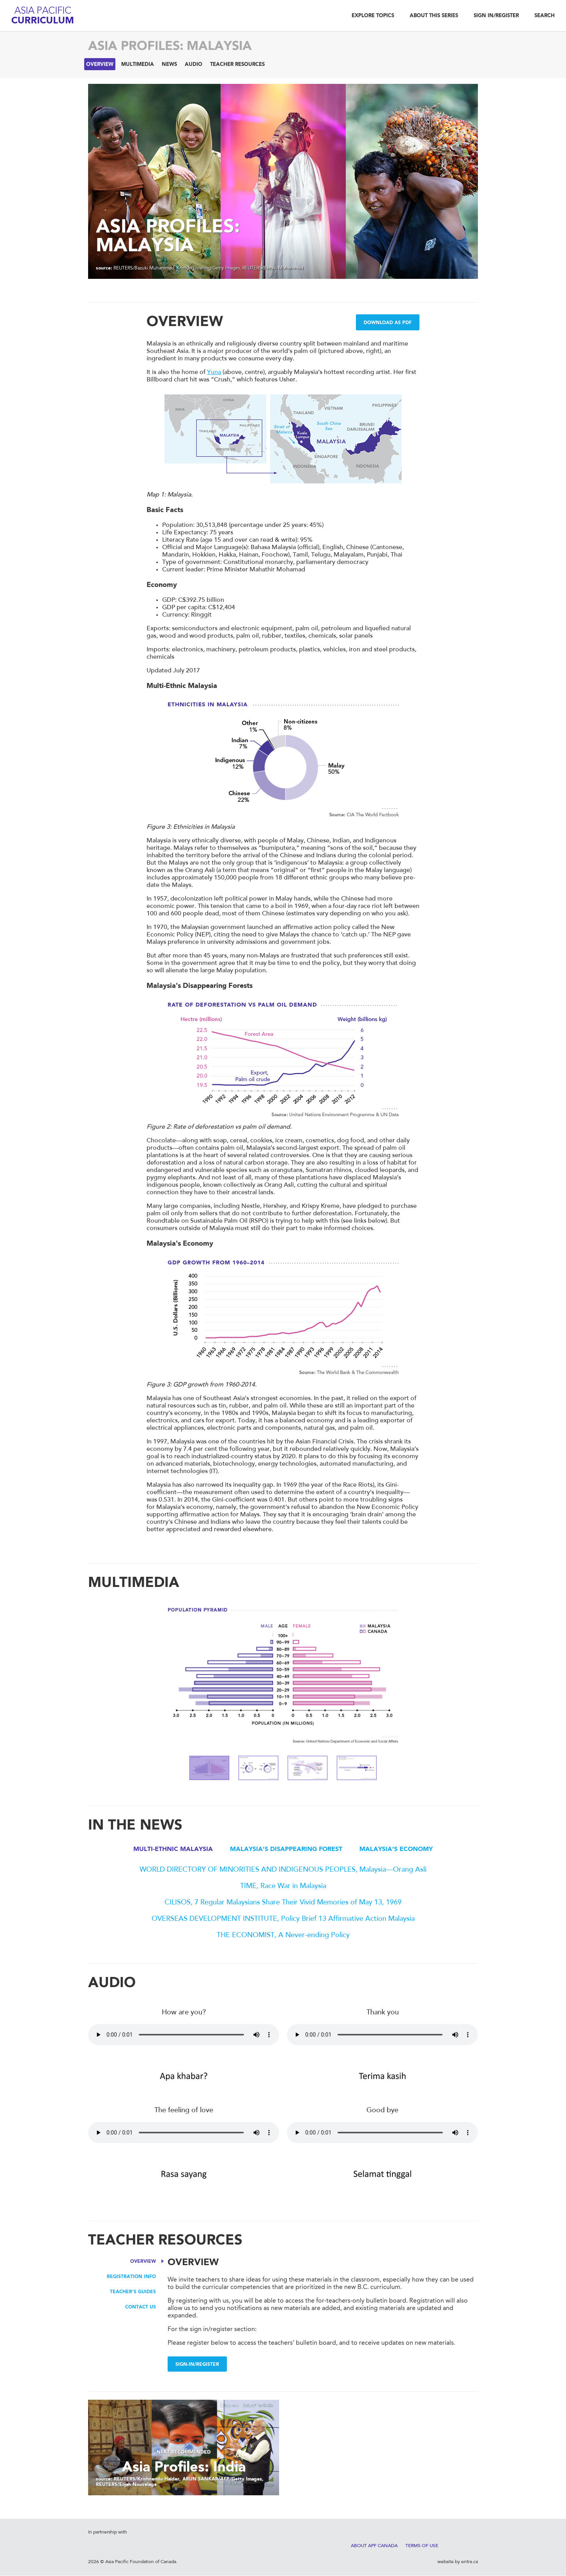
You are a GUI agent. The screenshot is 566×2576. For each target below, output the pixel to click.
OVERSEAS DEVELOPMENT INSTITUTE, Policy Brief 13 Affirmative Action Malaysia (283, 1919)
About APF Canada (374, 2546)
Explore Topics (373, 15)
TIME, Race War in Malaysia (283, 1886)
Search (544, 15)
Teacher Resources (237, 64)
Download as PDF (388, 323)
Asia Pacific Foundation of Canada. (141, 2562)
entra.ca (469, 2562)
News (169, 64)
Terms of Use (421, 2546)
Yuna (214, 372)
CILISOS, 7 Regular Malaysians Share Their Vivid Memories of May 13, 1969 (283, 1902)
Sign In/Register (496, 15)
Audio (193, 64)
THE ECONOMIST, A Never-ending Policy (283, 1935)
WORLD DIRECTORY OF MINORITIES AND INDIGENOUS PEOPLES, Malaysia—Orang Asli (283, 1870)
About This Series (434, 15)
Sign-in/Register (197, 2364)
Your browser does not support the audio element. (183, 2034)
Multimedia (137, 64)
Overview (99, 64)
